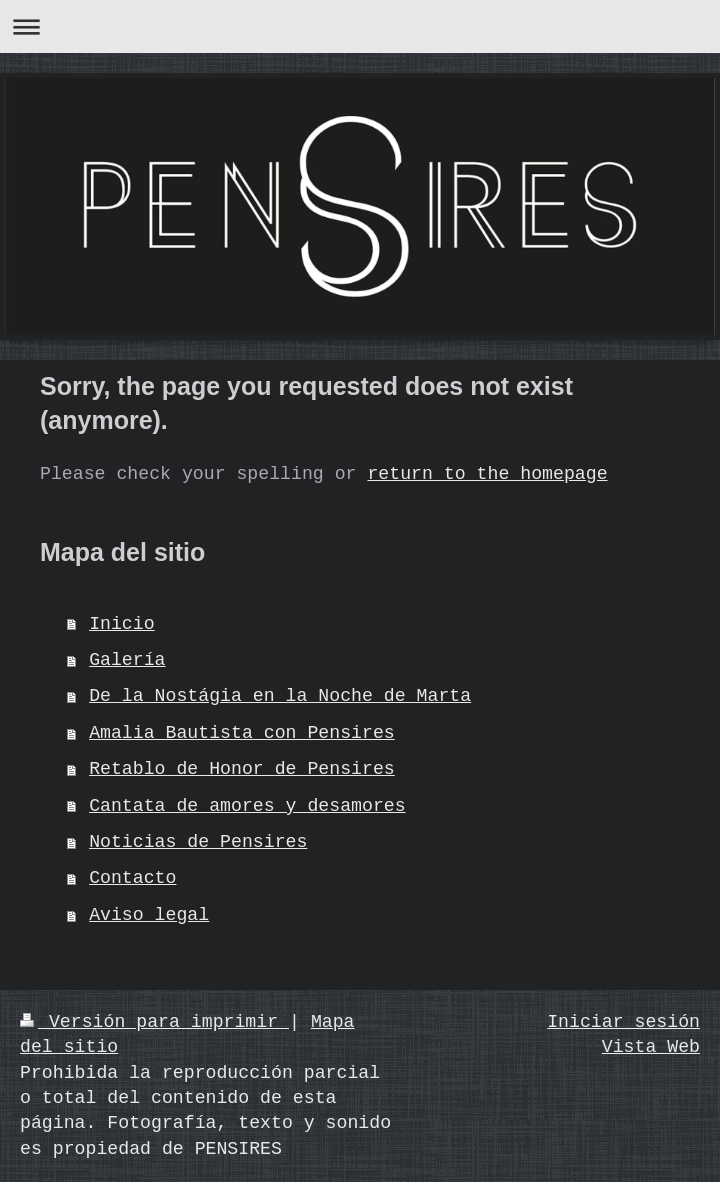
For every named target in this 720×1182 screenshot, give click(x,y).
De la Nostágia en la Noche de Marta (280, 696)
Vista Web (651, 1047)
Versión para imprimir (154, 1022)
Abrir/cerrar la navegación (360, 26)
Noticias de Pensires (198, 842)
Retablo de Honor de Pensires (242, 769)
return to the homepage (487, 474)
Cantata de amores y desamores (247, 806)
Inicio (122, 624)
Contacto (132, 878)
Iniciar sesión (623, 1022)
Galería (127, 660)
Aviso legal (149, 915)
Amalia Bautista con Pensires (242, 733)
